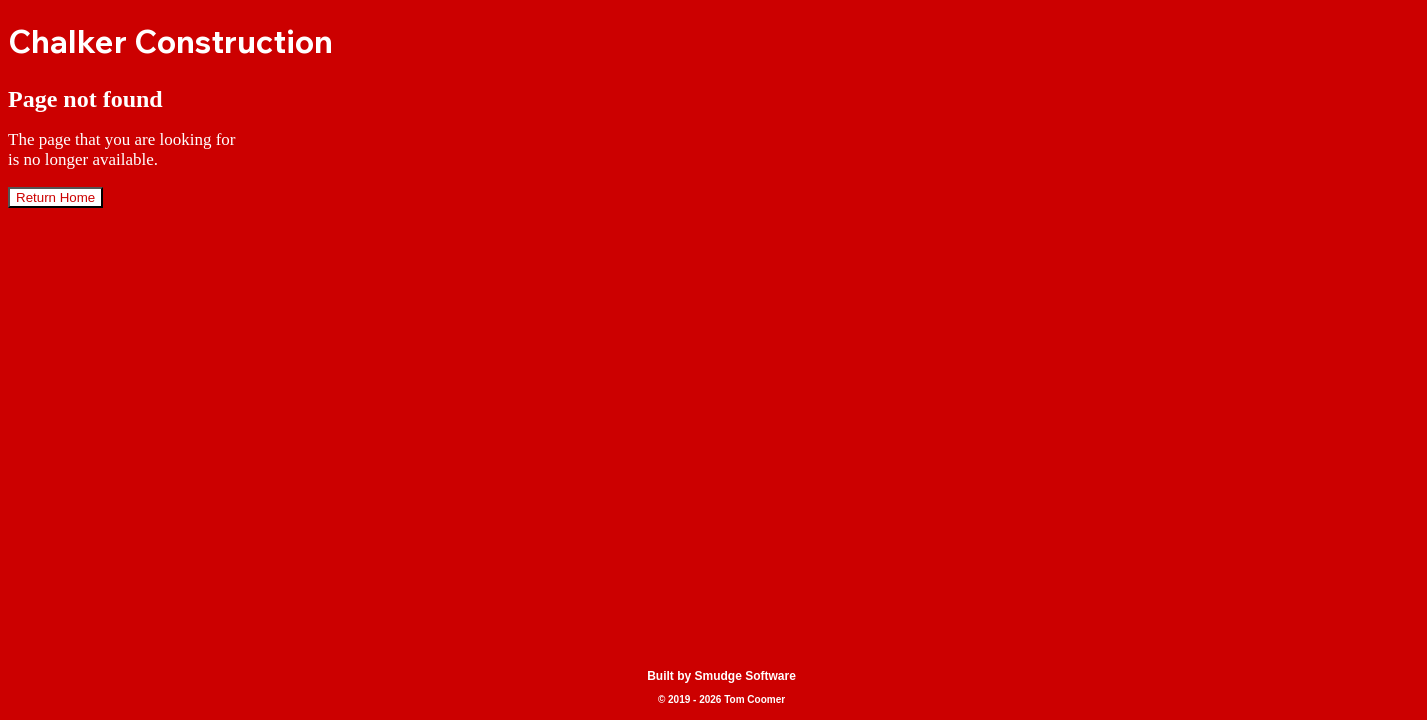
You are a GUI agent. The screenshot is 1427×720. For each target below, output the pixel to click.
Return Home (55, 197)
